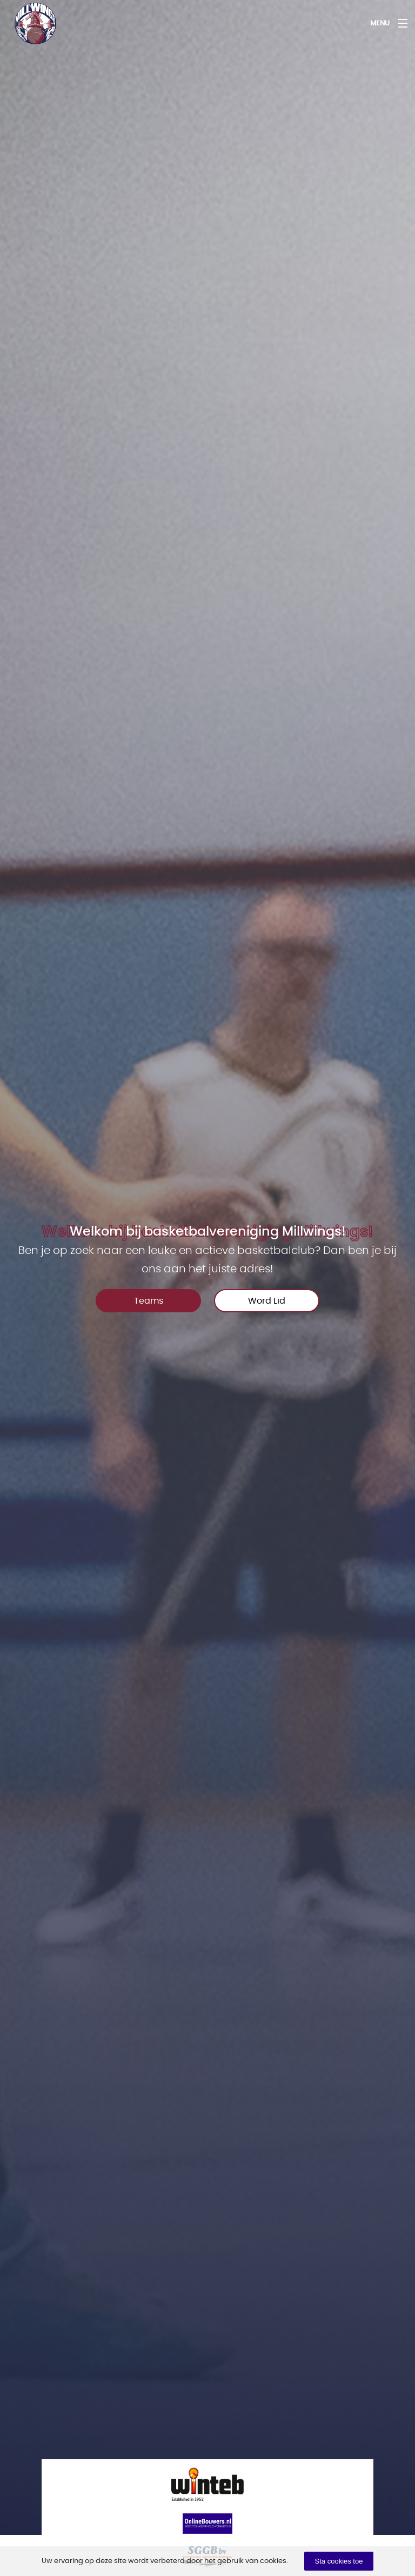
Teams (148, 1301)
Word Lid (266, 1301)
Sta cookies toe (339, 2561)
